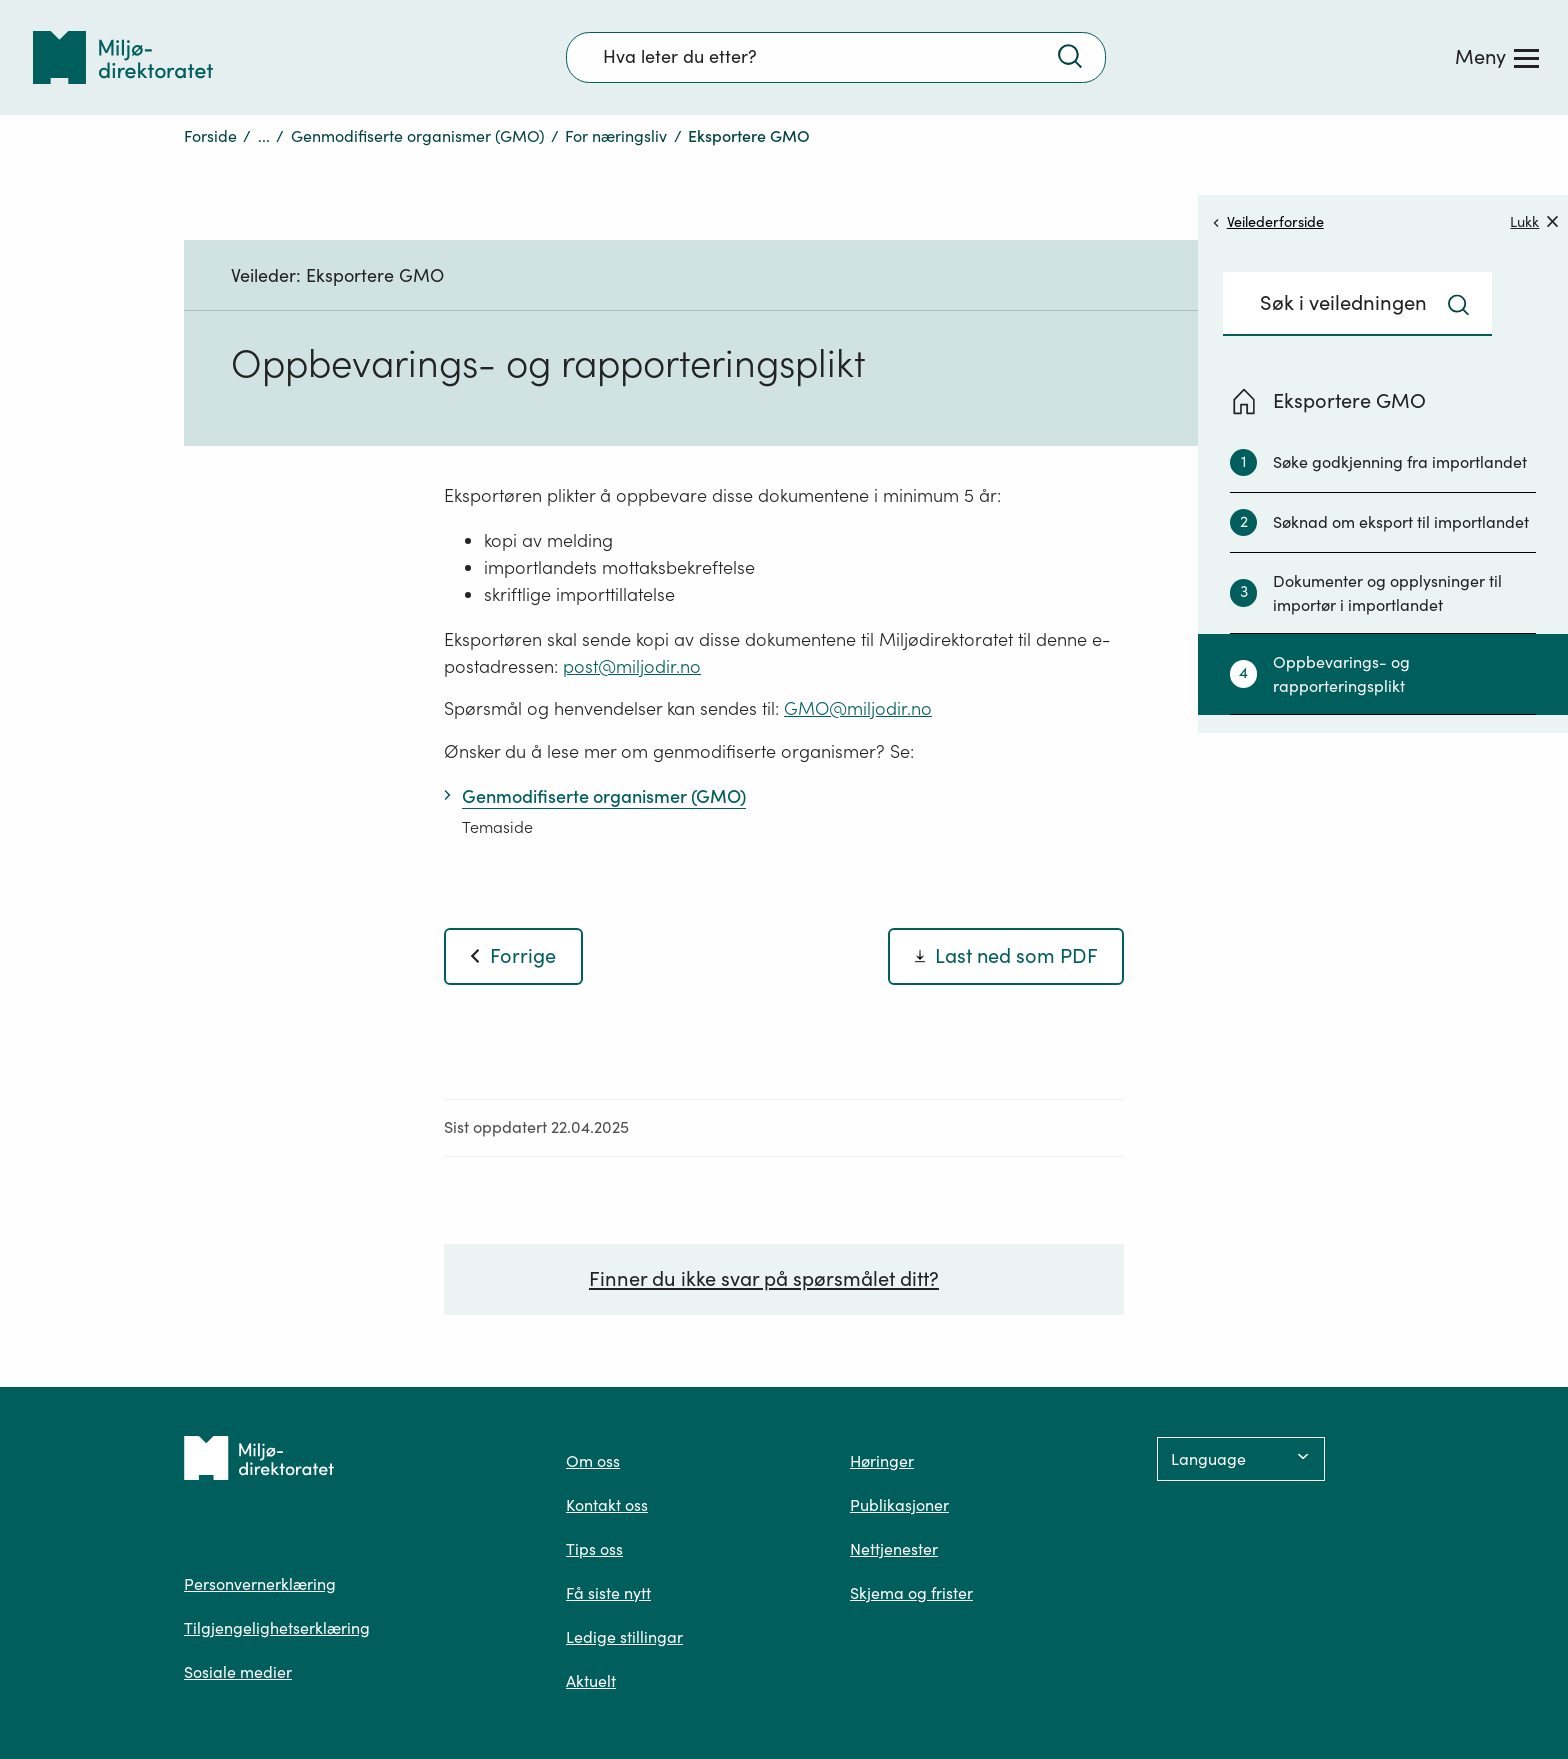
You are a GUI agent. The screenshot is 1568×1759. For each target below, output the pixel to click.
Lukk (1534, 221)
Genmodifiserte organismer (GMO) (418, 136)
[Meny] (1497, 57)
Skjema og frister (911, 1593)
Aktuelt (591, 1681)
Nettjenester (894, 1549)
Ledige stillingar (624, 1637)
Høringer (882, 1461)
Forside (210, 136)
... (264, 136)
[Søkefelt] (836, 57)
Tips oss (594, 1549)
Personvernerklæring (260, 1584)
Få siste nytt (608, 1593)
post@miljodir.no (632, 666)
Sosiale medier (238, 1672)
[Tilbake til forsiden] (123, 57)
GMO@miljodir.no (858, 708)
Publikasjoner (899, 1505)
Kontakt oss (607, 1505)
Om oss (593, 1461)
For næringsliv (616, 136)
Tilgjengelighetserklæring (277, 1628)
